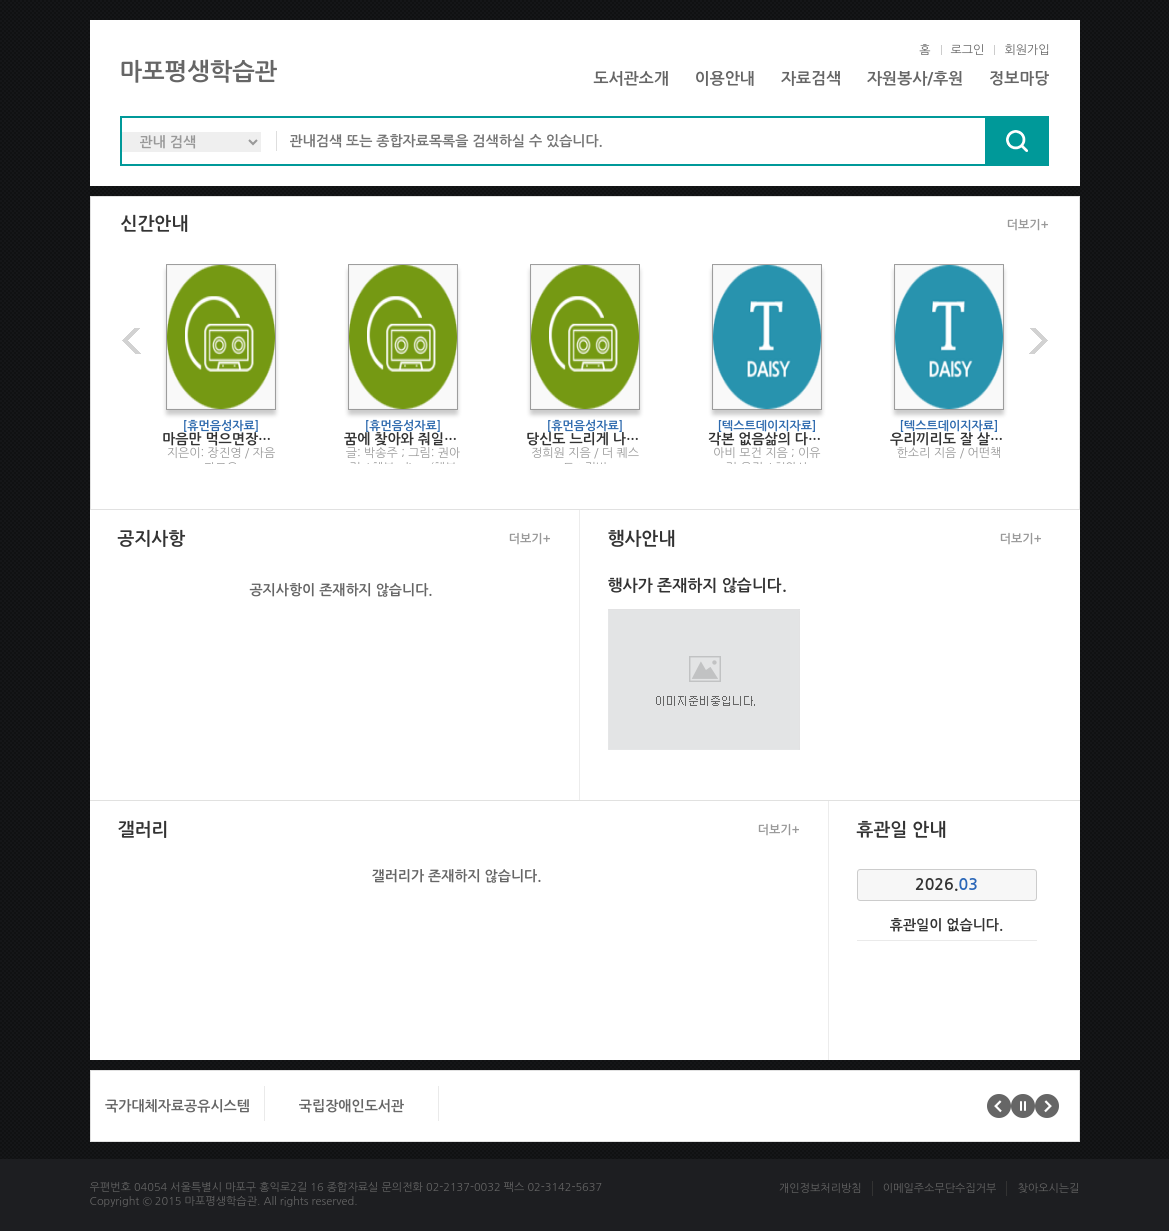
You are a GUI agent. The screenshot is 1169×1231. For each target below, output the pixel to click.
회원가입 (1026, 50)
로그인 (968, 50)
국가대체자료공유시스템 (177, 1106)
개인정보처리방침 (820, 1188)
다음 (1036, 340)
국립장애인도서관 (350, 1106)
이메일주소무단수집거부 (940, 1188)
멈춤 (1023, 1106)
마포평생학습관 (199, 72)
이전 (134, 340)
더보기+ (1028, 225)
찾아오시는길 (1048, 1188)
